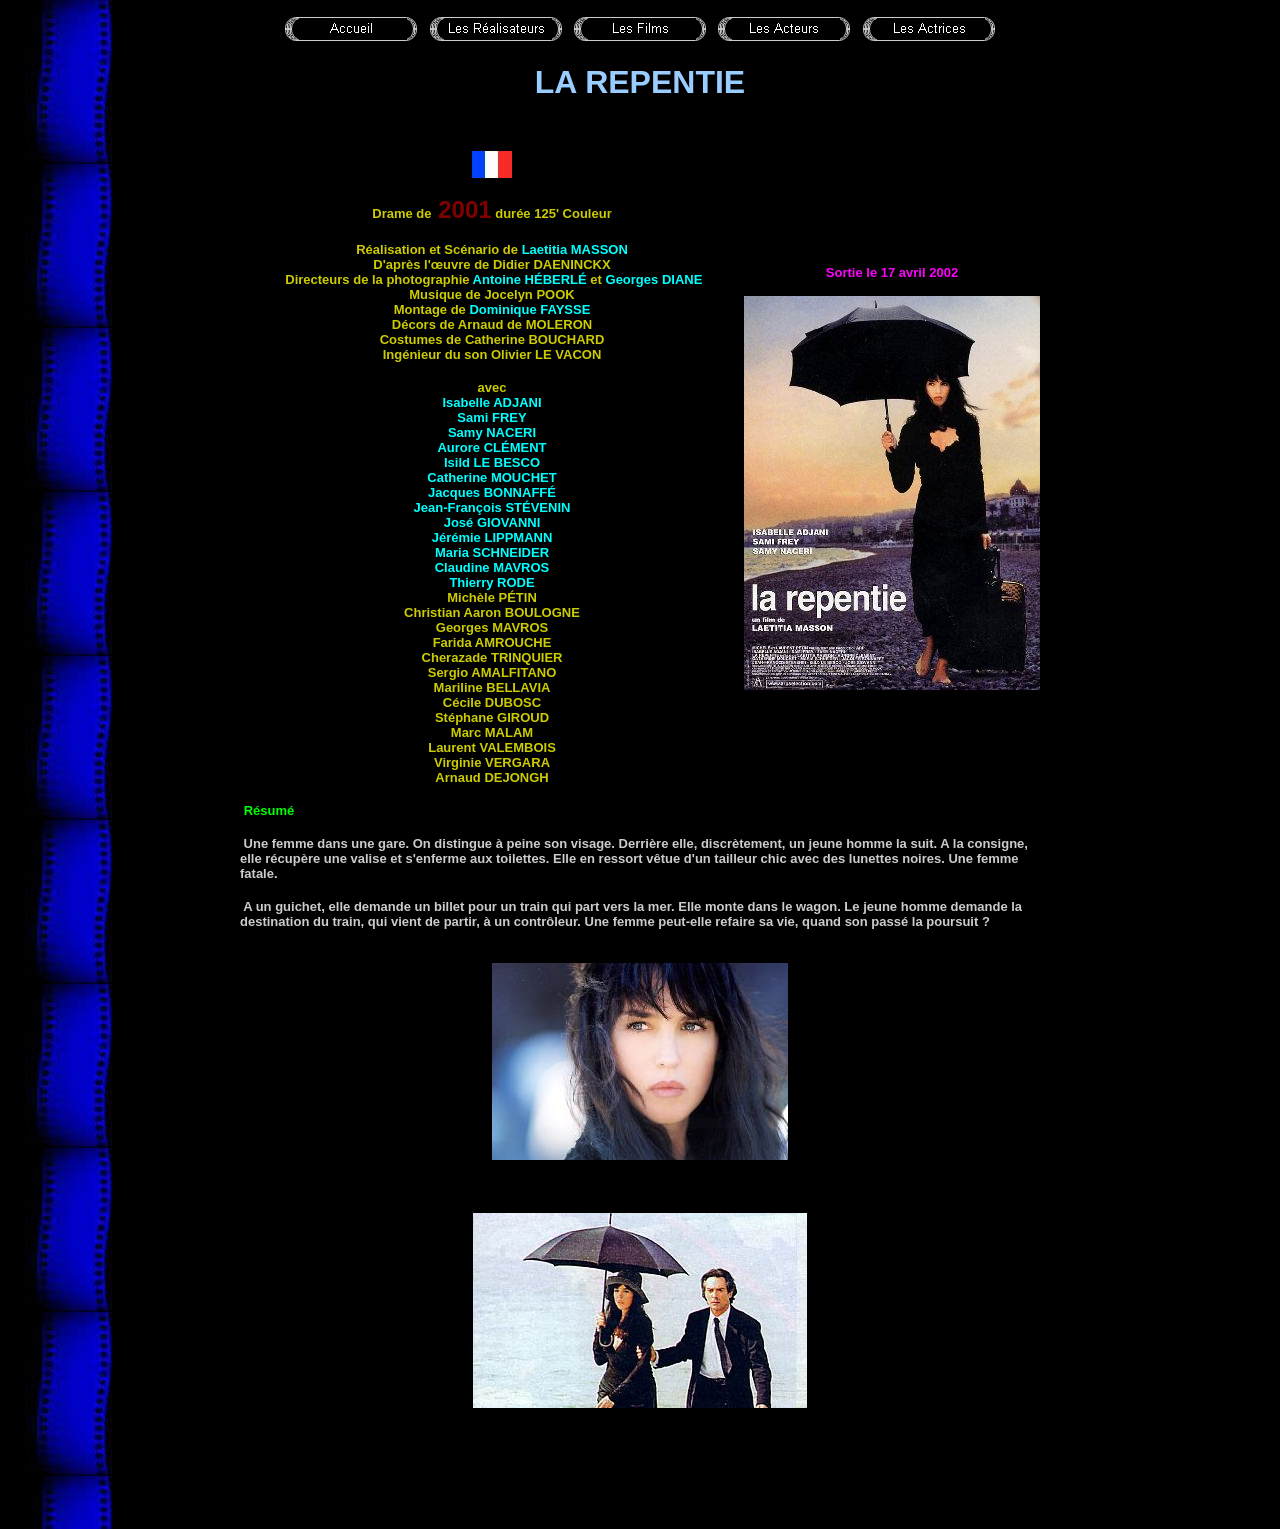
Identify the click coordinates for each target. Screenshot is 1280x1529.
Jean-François (492, 507)
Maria (492, 552)
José (492, 522)
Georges (654, 279)
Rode (516, 582)
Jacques (492, 492)
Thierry (473, 582)
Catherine (491, 477)
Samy (492, 432)
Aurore (491, 447)
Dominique (529, 309)
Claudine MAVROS (492, 567)
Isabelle (491, 402)
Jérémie (492, 537)
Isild (492, 462)
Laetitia (575, 249)
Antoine (530, 279)
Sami (491, 417)
